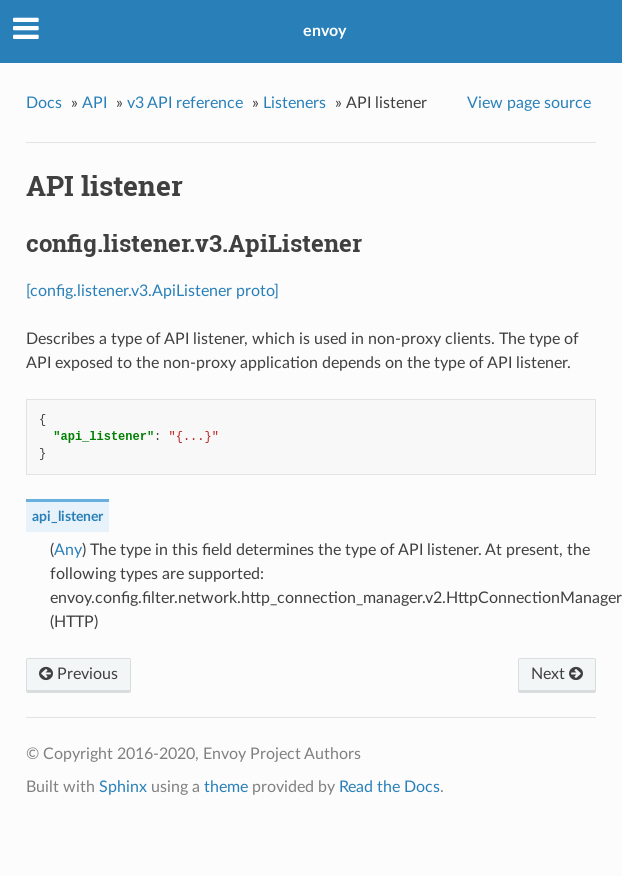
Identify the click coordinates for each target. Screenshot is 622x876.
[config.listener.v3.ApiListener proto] (152, 291)
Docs (44, 103)
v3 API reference (185, 103)
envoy (324, 31)
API (94, 103)
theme (226, 787)
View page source (529, 103)
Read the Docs (389, 787)
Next (557, 674)
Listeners (294, 103)
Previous (78, 674)
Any (68, 550)
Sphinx (123, 787)
